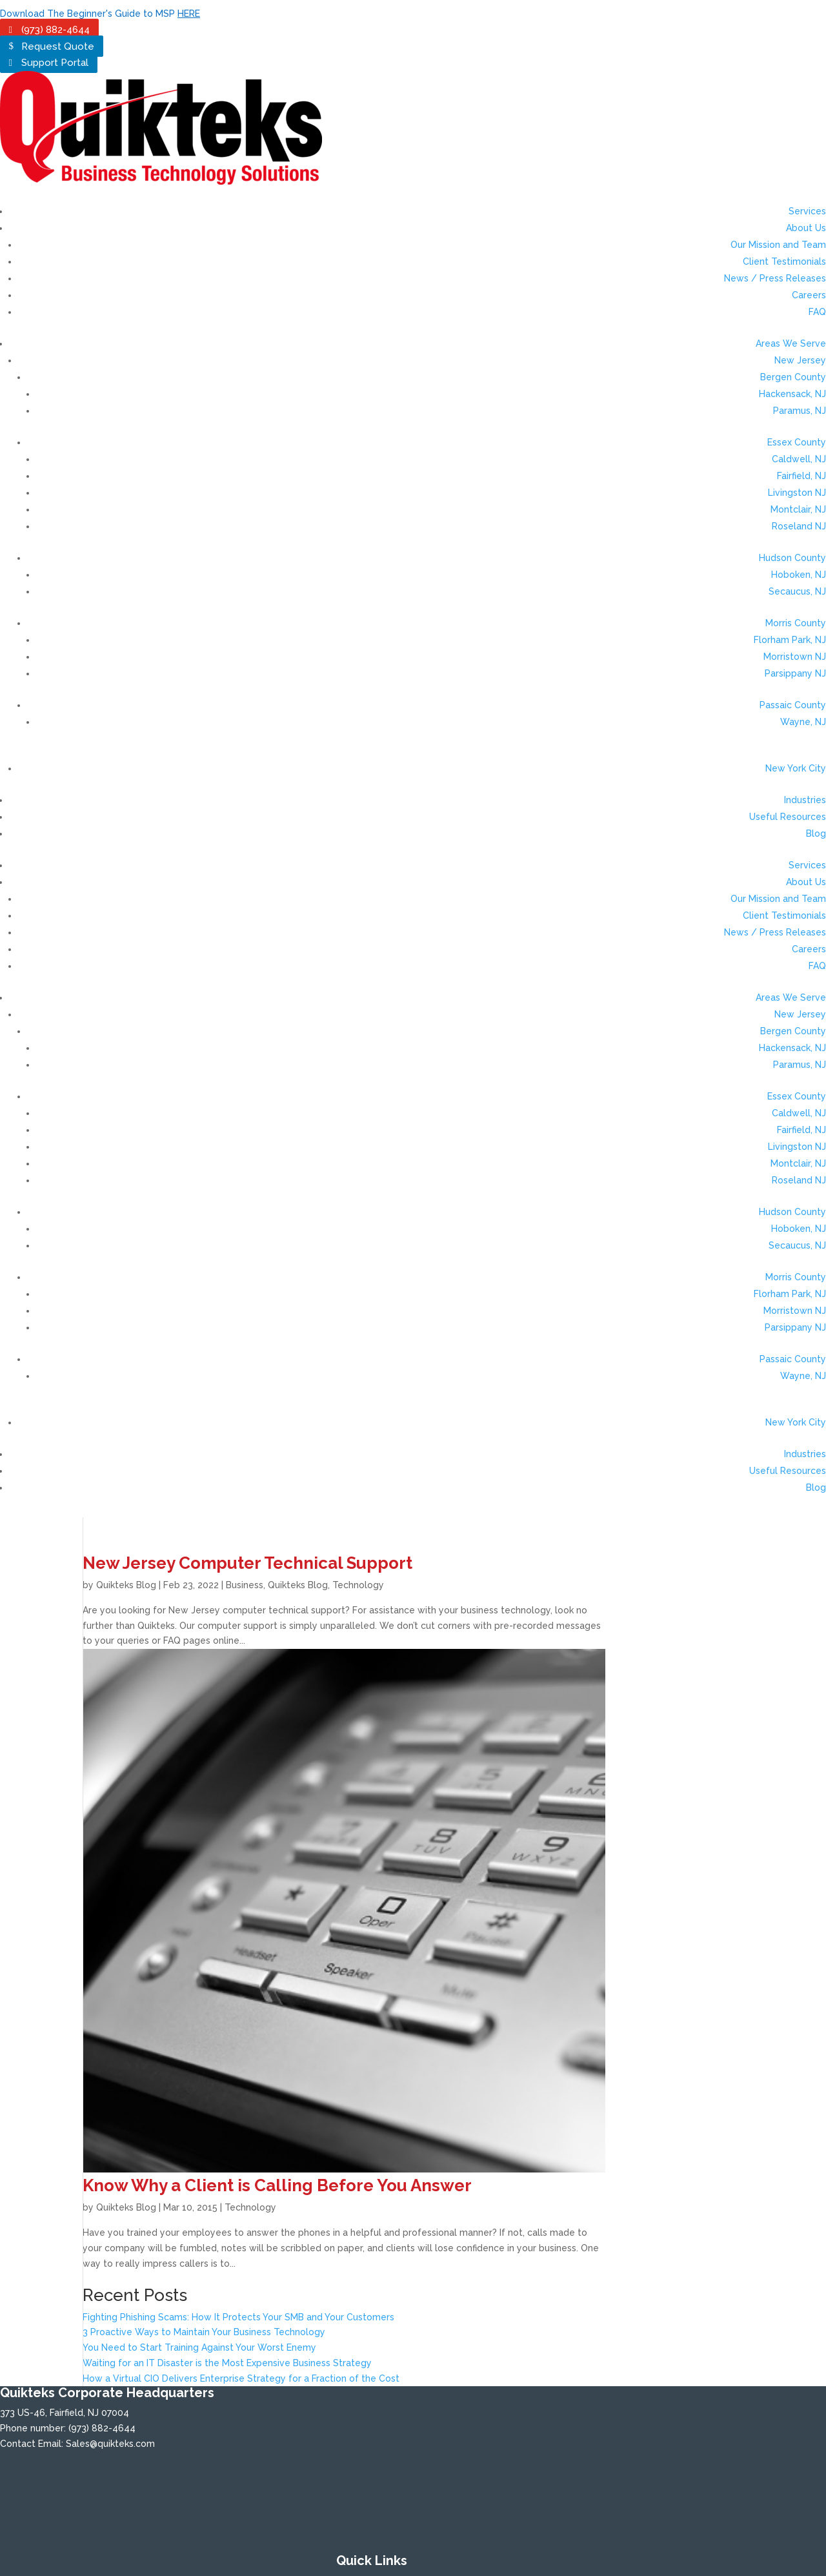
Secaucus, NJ (797, 591)
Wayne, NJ (803, 722)
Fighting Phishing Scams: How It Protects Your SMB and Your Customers (238, 2317)
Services (807, 211)
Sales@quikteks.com (110, 2443)
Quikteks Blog (126, 1585)
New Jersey (800, 360)
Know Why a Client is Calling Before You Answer (277, 2185)
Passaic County (793, 705)
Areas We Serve (791, 343)
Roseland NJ (799, 526)
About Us (806, 228)
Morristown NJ (794, 656)
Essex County (796, 442)
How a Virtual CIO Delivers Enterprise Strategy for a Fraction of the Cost (241, 2378)
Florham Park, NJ (790, 640)
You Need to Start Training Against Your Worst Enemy (199, 2347)
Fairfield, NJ (801, 476)
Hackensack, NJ (792, 394)
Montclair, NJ (798, 509)
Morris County (795, 623)
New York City (795, 768)
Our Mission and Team (778, 245)
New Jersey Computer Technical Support (247, 1563)
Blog (816, 833)
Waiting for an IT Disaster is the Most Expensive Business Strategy (227, 2363)
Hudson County (792, 558)
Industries (805, 800)
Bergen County (793, 377)
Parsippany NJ (795, 673)
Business (244, 1585)
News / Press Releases (775, 278)
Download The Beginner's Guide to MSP (100, 13)
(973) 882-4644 (55, 30)
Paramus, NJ (799, 410)
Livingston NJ (797, 492)
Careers (809, 295)
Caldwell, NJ (799, 459)
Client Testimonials (784, 261)
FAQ (817, 312)
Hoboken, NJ (798, 574)
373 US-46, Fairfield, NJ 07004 (64, 2412)
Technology (358, 1585)
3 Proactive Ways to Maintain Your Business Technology (204, 2332)
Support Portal (54, 62)
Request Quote (57, 46)
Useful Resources (787, 817)
